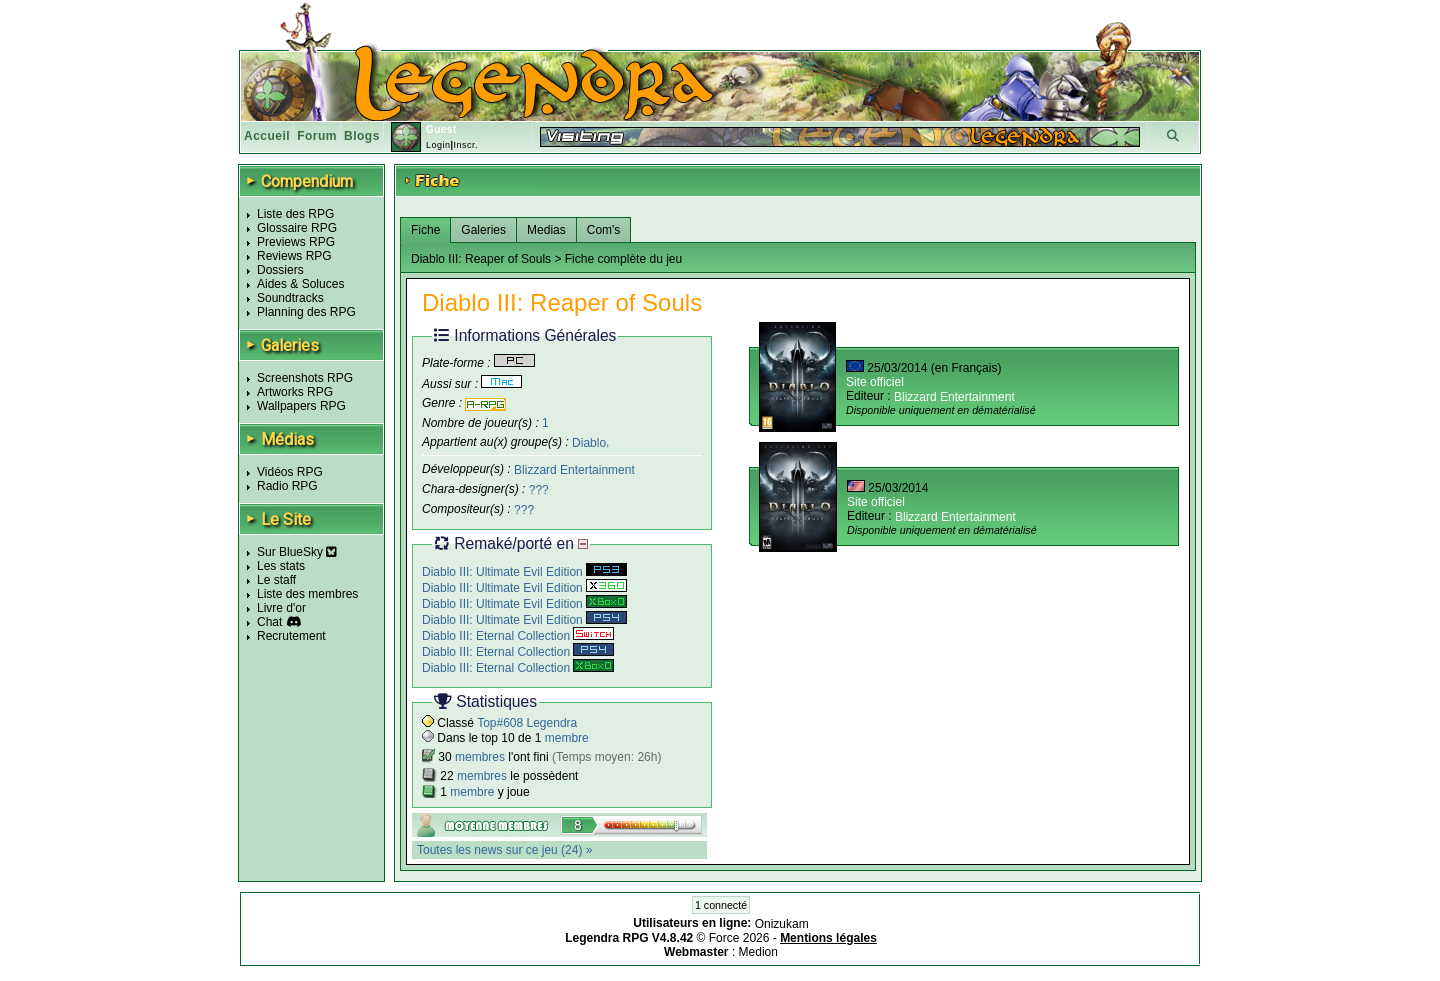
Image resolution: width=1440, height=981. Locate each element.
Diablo (589, 442)
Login (438, 145)
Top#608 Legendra (527, 723)
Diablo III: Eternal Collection (518, 636)
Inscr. (465, 145)
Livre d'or (281, 608)
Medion (758, 952)
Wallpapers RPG (301, 406)
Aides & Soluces (300, 284)
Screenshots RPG (305, 378)
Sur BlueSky (297, 552)
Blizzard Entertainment (574, 470)
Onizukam (782, 924)
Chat (269, 622)
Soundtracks (290, 298)
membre (567, 738)
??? (539, 490)
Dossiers (280, 270)
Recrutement (291, 636)
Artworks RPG (295, 392)
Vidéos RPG (290, 472)
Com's (604, 230)
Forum (317, 136)
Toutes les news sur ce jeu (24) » (504, 850)
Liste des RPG (295, 214)
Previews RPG (296, 242)
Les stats (281, 566)
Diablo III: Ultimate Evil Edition (524, 572)
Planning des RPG (306, 312)
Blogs (362, 136)
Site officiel (875, 382)
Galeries (483, 230)
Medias (546, 230)
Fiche (425, 230)
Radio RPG (287, 486)
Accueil (267, 136)
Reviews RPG (294, 256)
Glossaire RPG (297, 228)
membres (480, 757)
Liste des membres (307, 594)
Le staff (276, 580)
